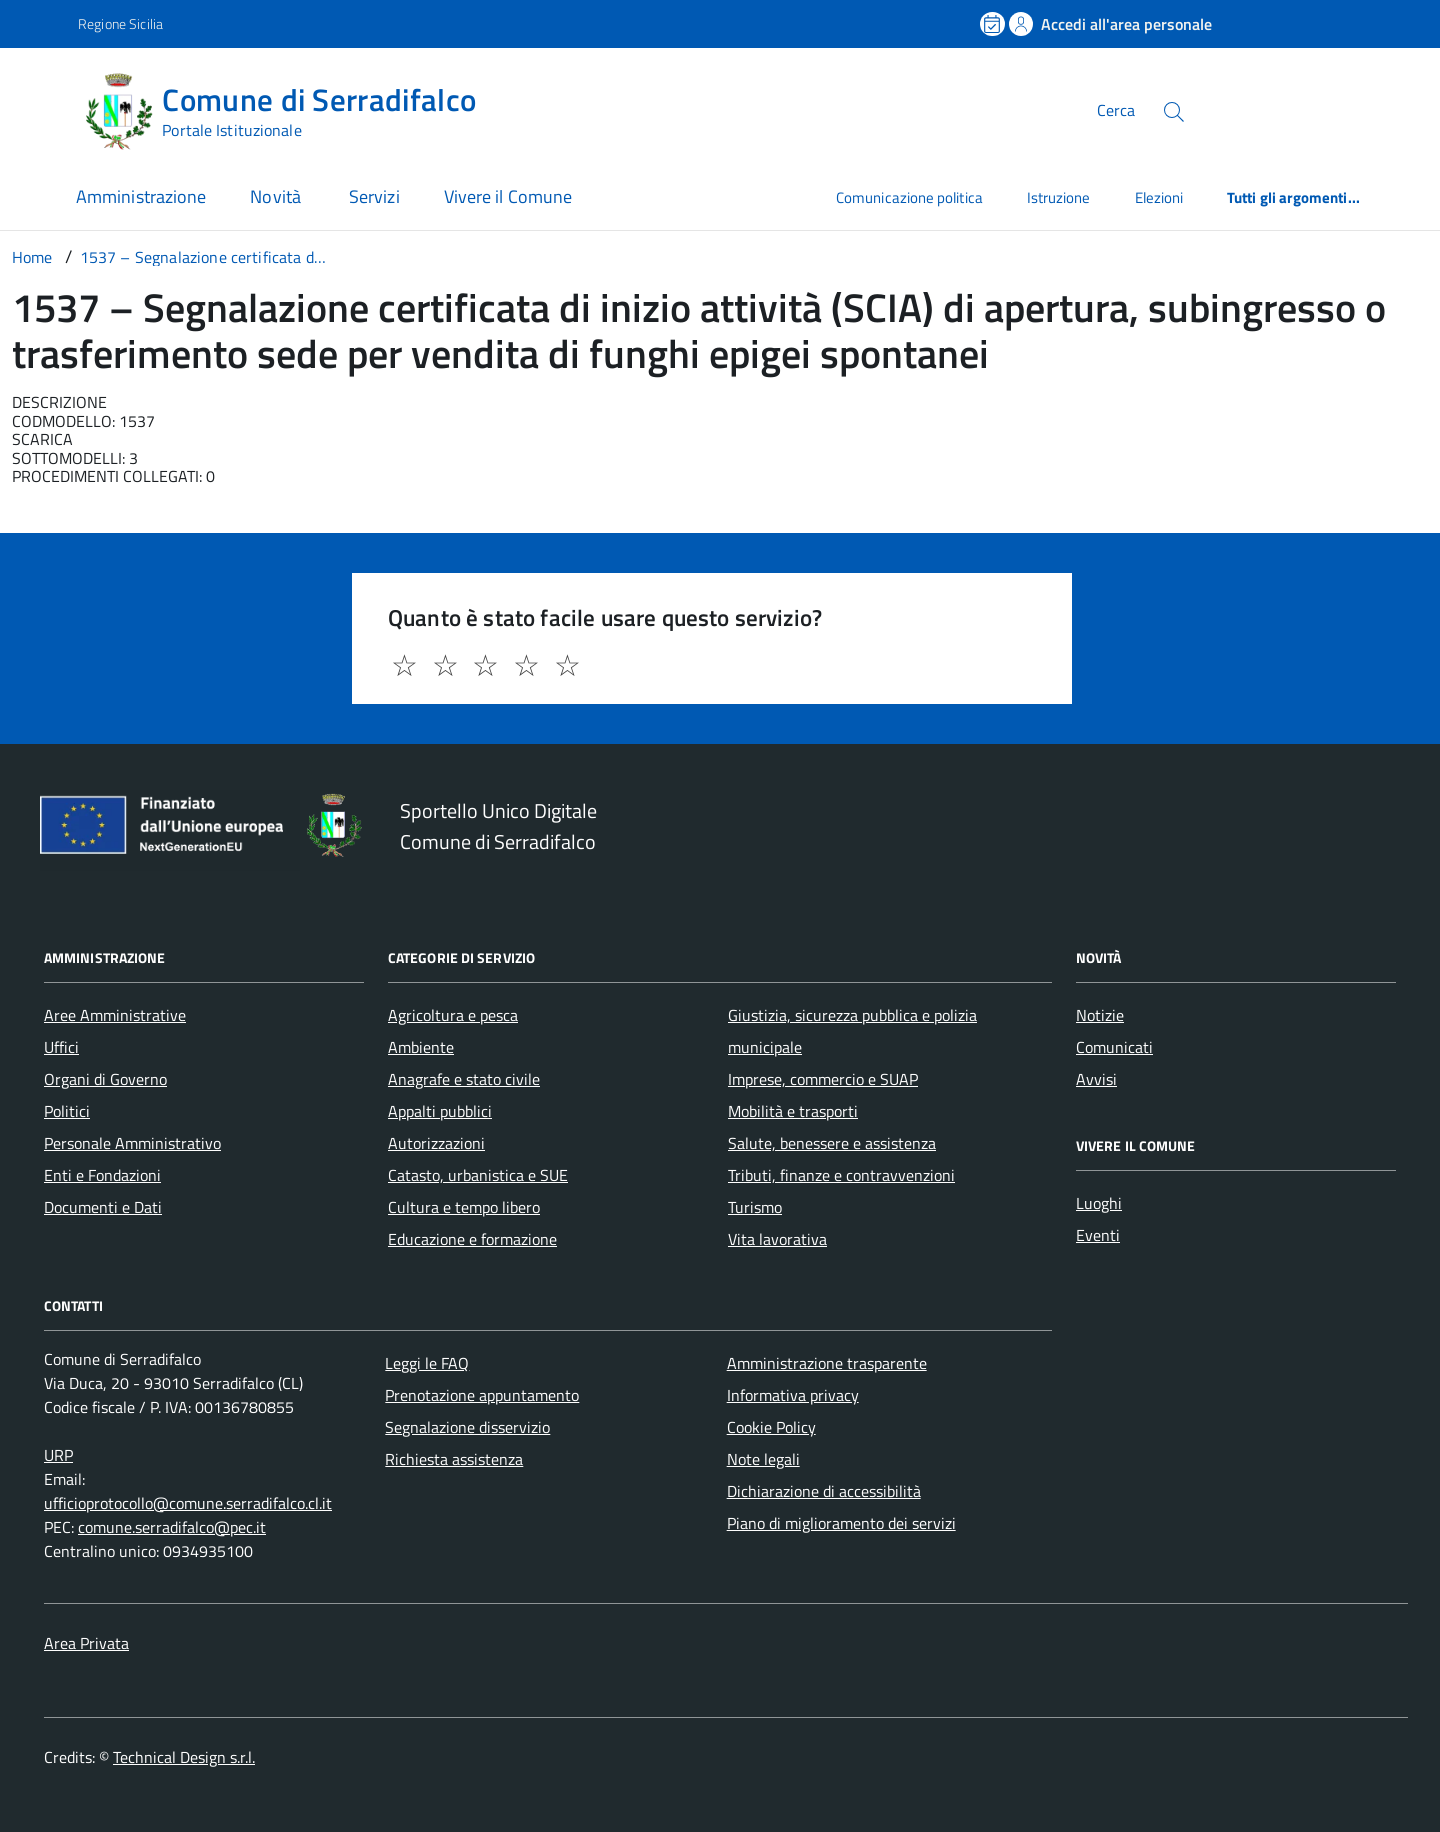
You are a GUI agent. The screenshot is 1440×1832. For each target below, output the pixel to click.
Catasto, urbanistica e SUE (478, 1175)
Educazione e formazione (472, 1239)
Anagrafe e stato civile (464, 1079)
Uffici (61, 1047)
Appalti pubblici (440, 1111)
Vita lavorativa (777, 1239)
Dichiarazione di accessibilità (824, 1491)
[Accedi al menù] (43, 107)
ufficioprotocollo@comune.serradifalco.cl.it (188, 1503)
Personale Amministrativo (132, 1143)
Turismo (755, 1207)
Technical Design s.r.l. (184, 1757)
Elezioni (1159, 197)
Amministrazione (141, 196)
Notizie (1100, 1015)
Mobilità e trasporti (793, 1111)
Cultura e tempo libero (464, 1207)
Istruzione (1059, 197)
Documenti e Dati (103, 1207)
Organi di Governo (105, 1079)
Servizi (374, 196)
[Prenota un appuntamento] (994, 24)
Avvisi (1096, 1079)
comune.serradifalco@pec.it (172, 1527)
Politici (67, 1111)
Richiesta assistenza (454, 1459)
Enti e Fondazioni (102, 1175)
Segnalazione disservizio (467, 1427)
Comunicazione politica (909, 197)
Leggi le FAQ (427, 1363)
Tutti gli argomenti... (1293, 197)
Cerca (1116, 110)
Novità (277, 196)
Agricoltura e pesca (453, 1015)
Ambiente (421, 1047)
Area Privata (86, 1643)
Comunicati (1114, 1047)
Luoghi (1099, 1203)
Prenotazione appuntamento (482, 1395)
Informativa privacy (793, 1395)
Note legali (763, 1459)
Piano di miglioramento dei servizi (841, 1523)
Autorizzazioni (436, 1143)
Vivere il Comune (508, 196)
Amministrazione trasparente (827, 1363)
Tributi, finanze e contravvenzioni (841, 1175)
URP (58, 1455)
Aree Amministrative (115, 1015)
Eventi (1098, 1235)
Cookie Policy (771, 1427)
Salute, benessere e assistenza (832, 1143)
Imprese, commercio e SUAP (823, 1079)
